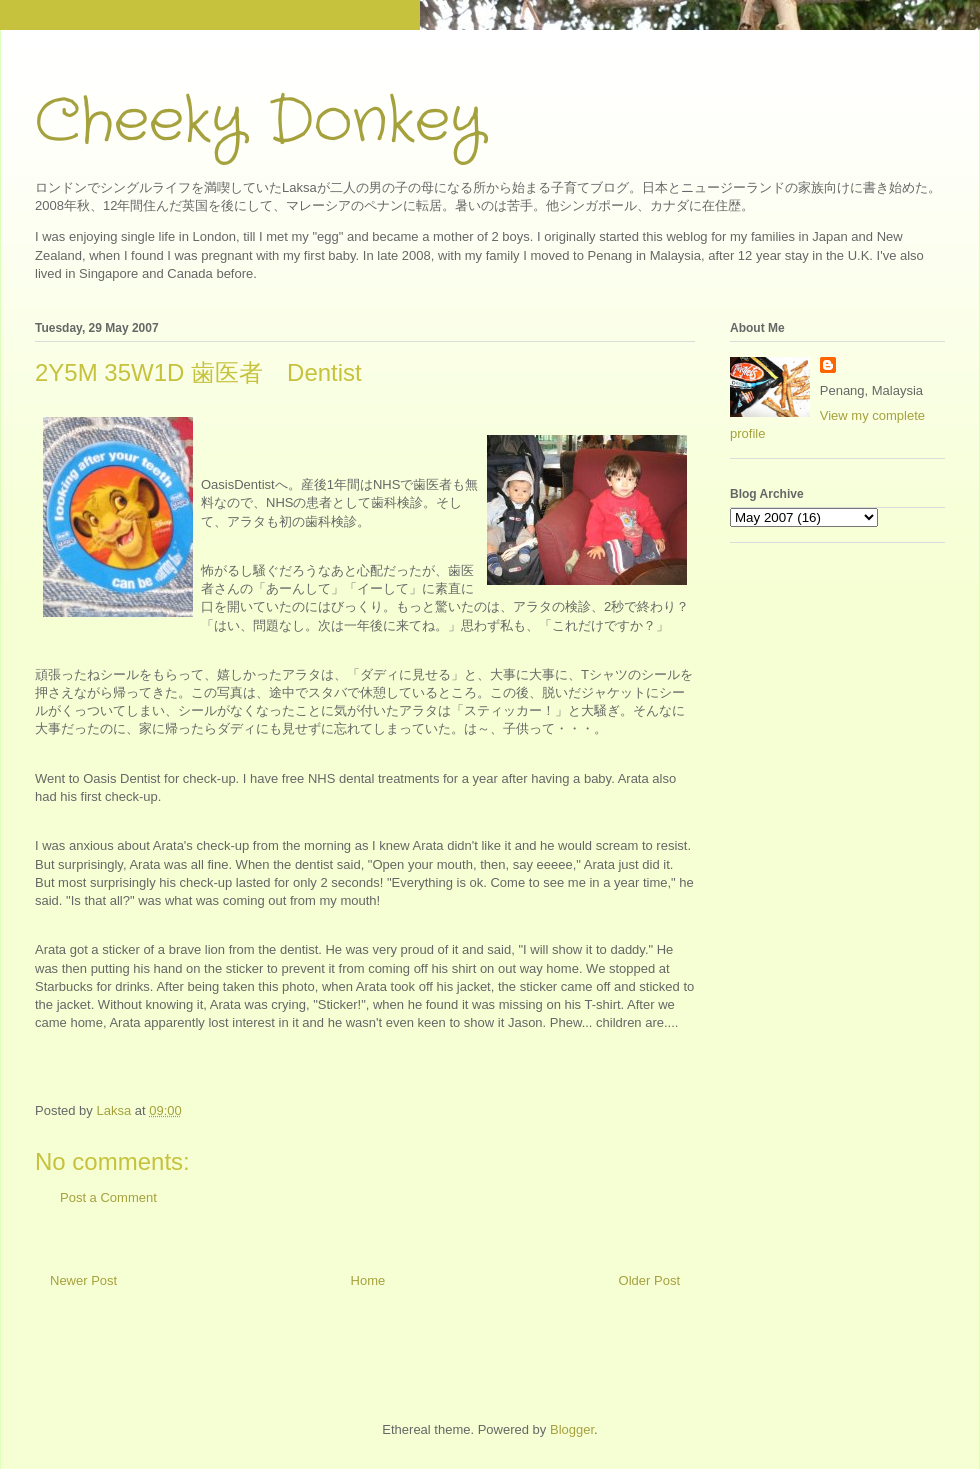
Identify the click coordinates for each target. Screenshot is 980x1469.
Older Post (649, 1280)
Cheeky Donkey (259, 122)
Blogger (572, 1429)
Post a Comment (108, 1197)
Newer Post (83, 1280)
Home (368, 1280)
